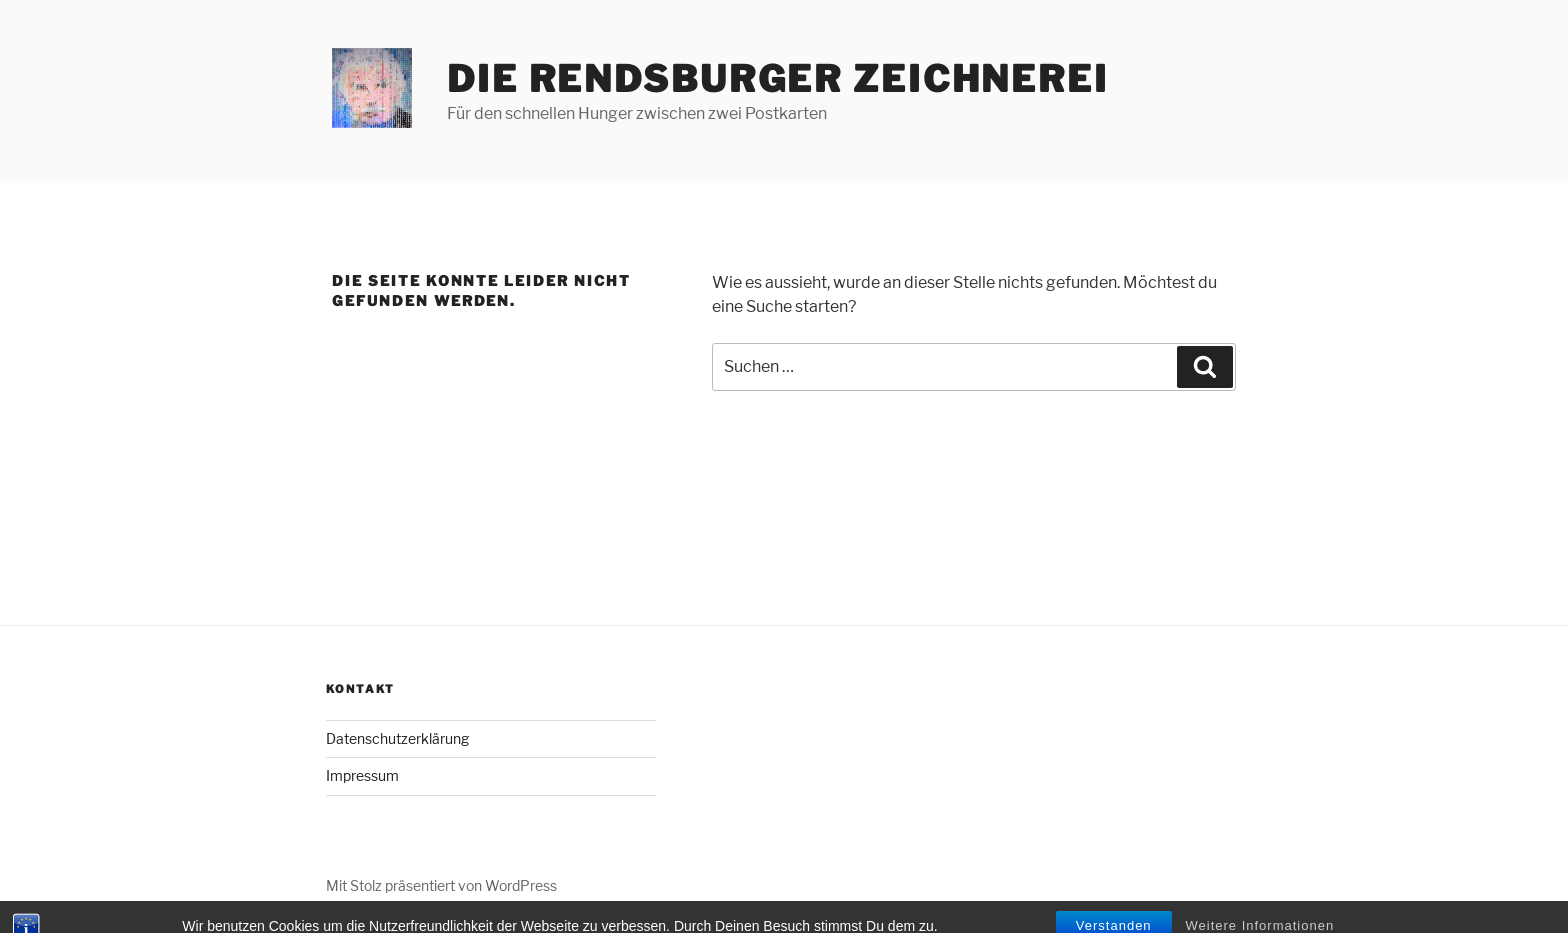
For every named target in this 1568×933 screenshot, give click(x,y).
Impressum (362, 775)
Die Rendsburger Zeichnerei (778, 79)
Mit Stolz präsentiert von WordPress (441, 885)
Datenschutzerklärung (397, 738)
